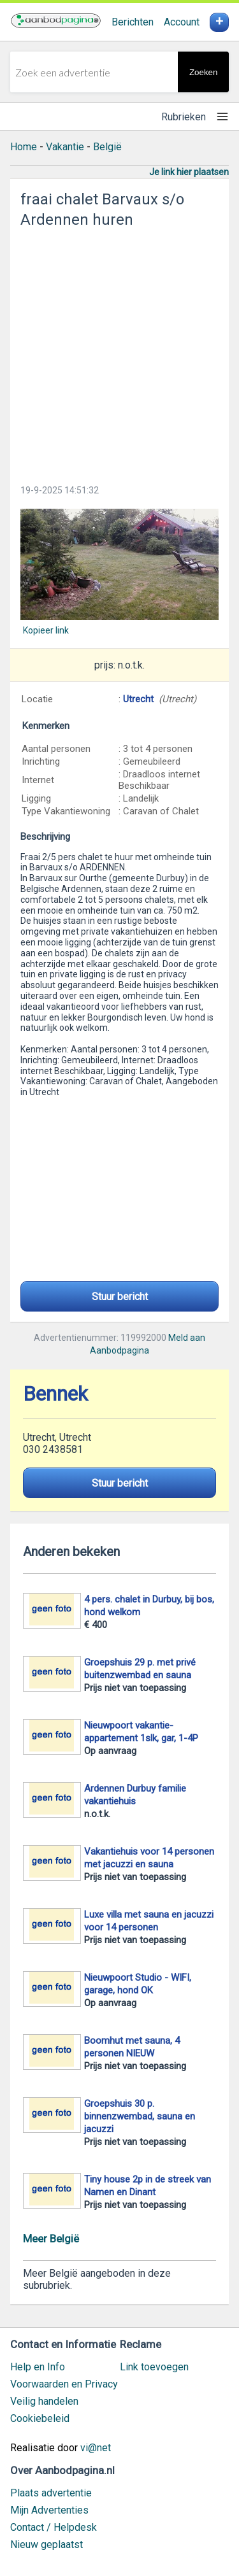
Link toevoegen (154, 2367)
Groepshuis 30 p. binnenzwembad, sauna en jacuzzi (139, 2116)
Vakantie (65, 147)
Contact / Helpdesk (53, 2527)
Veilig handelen (44, 2401)
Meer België (51, 2238)
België (107, 147)
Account (181, 22)
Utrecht (138, 699)
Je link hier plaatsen (189, 172)
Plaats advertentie (51, 2493)
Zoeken (203, 72)
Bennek (55, 1394)
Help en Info (37, 2367)
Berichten (133, 22)
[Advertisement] (119, 352)
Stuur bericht (120, 1297)
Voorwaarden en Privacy (64, 2384)
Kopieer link (46, 630)
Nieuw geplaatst (46, 2544)
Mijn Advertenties (49, 2510)
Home (23, 147)
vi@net (95, 2448)
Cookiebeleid (39, 2418)
